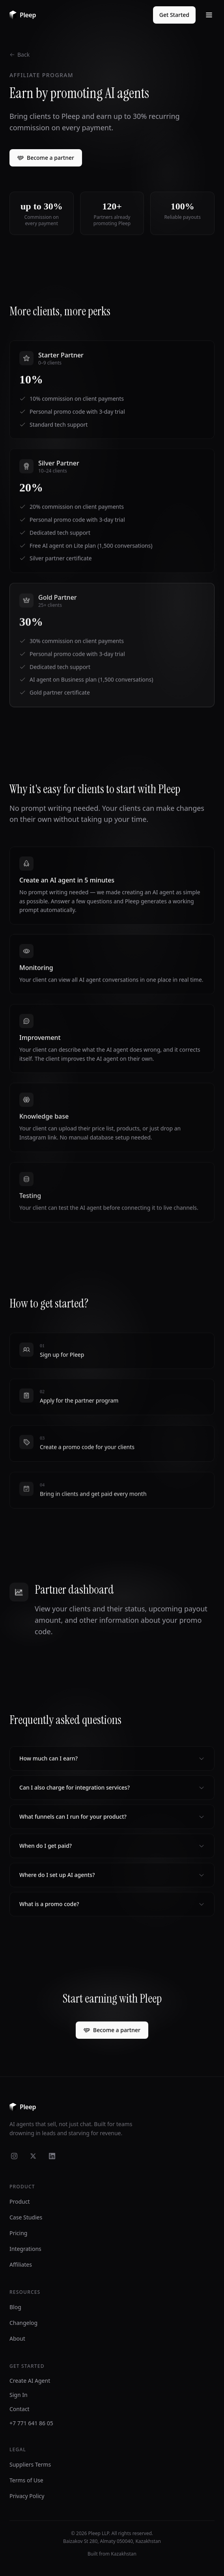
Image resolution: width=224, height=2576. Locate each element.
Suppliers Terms (30, 2464)
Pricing (18, 2233)
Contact (19, 2409)
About (17, 2338)
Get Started (174, 14)
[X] (33, 2156)
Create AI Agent (29, 2380)
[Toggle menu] (209, 15)
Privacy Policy (26, 2496)
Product (19, 2201)
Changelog (23, 2322)
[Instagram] (14, 2156)
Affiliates (20, 2264)
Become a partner (45, 157)
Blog (15, 2307)
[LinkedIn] (52, 2156)
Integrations (25, 2248)
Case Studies (25, 2217)
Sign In (18, 2394)
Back (19, 54)
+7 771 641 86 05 (31, 2423)
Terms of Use (26, 2480)
